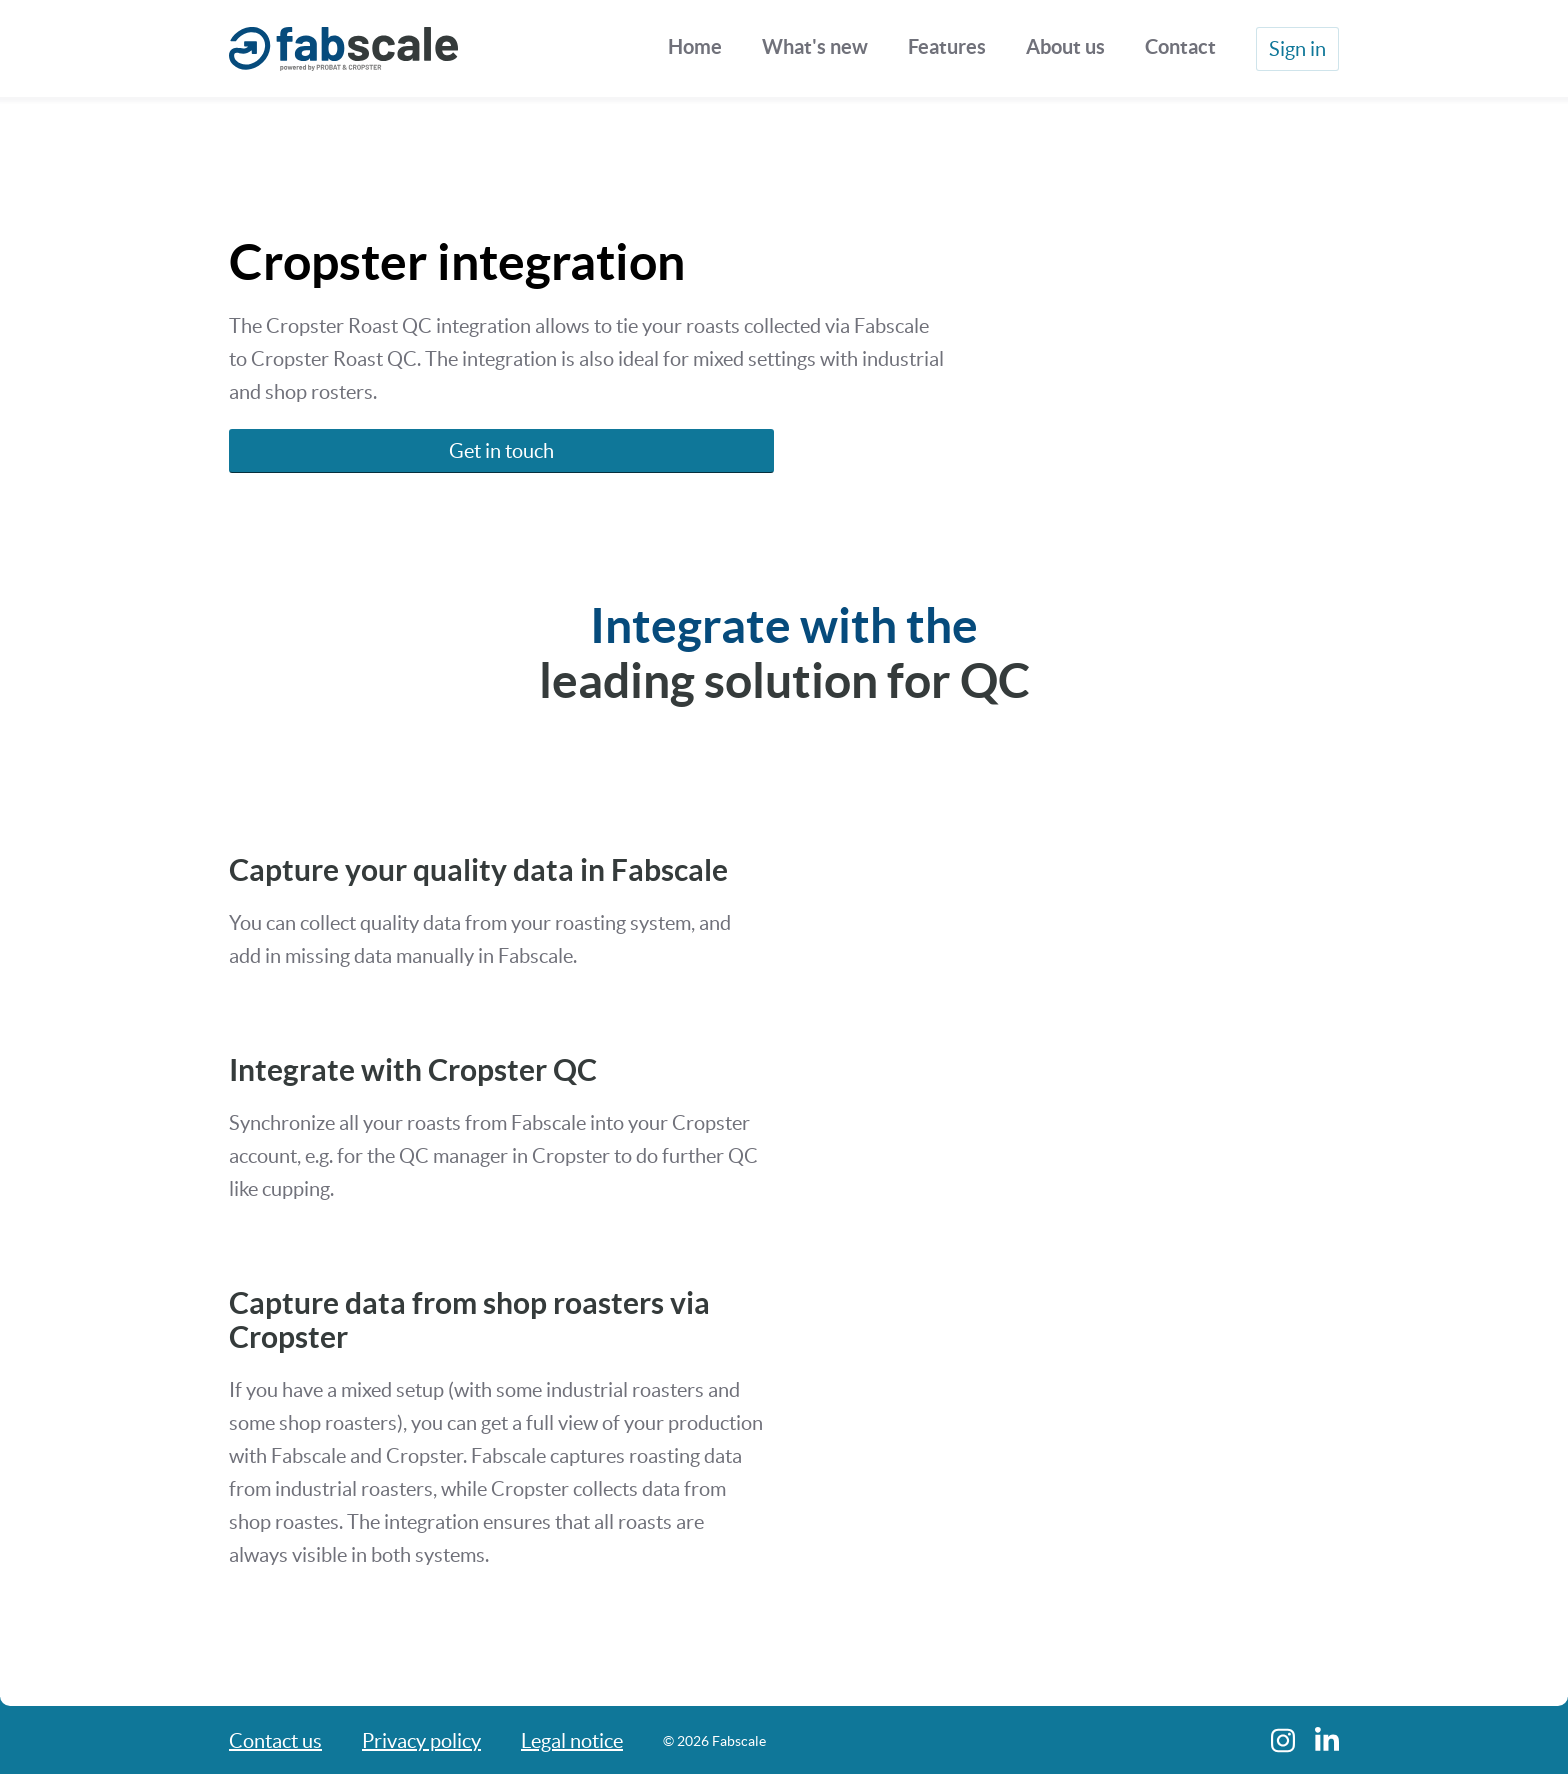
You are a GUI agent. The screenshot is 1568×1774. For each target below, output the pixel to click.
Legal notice (572, 1741)
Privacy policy (421, 1741)
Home (695, 46)
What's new (815, 46)
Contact (1180, 46)
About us (1065, 46)
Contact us (275, 1741)
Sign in (1297, 49)
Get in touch (501, 451)
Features (947, 46)
